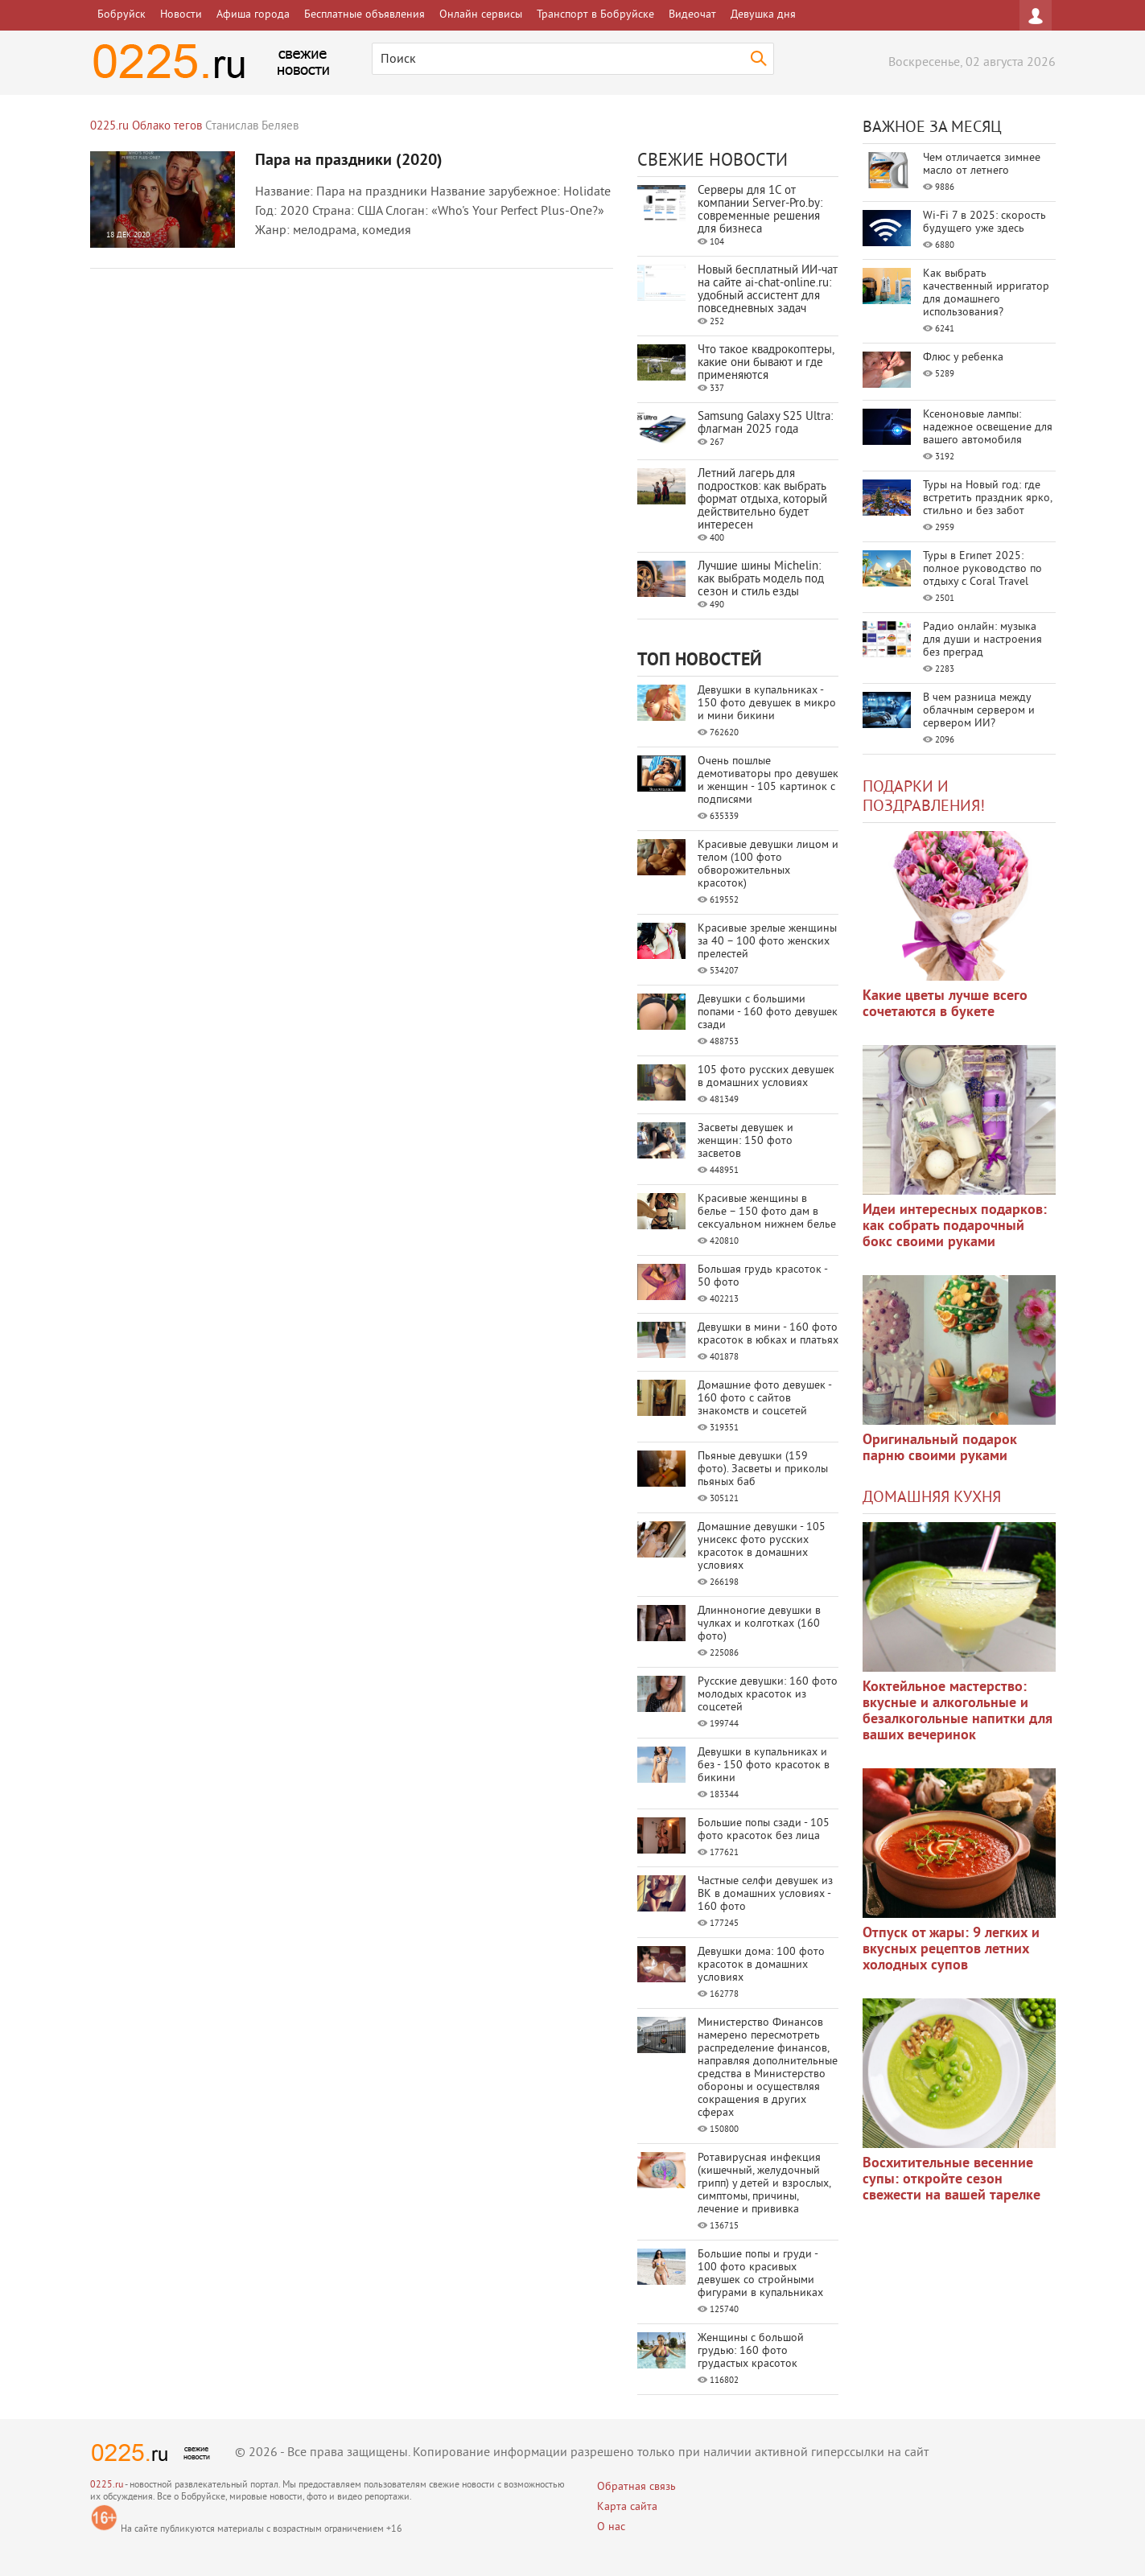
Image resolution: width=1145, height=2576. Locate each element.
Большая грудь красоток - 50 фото (762, 1276)
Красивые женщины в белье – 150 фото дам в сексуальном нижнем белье (767, 1212)
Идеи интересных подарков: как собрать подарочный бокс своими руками (955, 1226)
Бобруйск (121, 15)
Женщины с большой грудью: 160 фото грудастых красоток (751, 2351)
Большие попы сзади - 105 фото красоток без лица (764, 1830)
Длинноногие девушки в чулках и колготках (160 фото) (759, 1624)
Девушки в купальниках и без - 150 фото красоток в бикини (764, 1765)
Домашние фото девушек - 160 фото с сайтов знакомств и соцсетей (764, 1398)
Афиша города (253, 15)
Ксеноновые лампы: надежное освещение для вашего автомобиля (987, 427)
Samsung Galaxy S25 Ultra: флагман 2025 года (765, 423)
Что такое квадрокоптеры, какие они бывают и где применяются (766, 363)
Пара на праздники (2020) (349, 160)
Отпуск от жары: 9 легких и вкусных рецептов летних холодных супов (951, 1949)
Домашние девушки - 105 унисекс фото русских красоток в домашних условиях (762, 1546)
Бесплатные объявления (364, 15)
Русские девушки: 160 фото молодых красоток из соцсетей (768, 1694)
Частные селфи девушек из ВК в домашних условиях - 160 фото (765, 1894)
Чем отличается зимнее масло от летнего (981, 164)
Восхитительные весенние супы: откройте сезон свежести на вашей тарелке (951, 2179)
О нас (611, 2527)
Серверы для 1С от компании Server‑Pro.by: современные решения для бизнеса (760, 210)
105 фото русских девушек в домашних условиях (766, 1077)
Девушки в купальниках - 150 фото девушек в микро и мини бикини (767, 703)
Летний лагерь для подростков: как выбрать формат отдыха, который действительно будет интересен (762, 500)
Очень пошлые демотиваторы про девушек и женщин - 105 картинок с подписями (768, 781)
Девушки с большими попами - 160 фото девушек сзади (768, 1012)
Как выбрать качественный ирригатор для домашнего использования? (986, 293)
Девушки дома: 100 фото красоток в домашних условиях (761, 1965)
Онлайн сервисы (480, 15)
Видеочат (692, 15)
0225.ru (106, 2485)
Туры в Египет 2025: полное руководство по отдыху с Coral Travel (982, 569)
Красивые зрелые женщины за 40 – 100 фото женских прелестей (767, 941)
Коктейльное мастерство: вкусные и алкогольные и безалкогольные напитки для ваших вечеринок (957, 1711)
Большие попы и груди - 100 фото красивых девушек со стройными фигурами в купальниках (760, 2274)
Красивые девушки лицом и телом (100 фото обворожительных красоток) (768, 864)
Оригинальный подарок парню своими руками (940, 1448)
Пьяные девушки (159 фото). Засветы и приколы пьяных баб (763, 1469)
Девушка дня (763, 15)
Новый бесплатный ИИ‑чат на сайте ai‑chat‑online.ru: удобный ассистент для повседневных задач (768, 290)
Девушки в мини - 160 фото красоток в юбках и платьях (768, 1334)
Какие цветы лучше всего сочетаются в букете (945, 1004)
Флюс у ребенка (963, 357)
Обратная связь (636, 2487)
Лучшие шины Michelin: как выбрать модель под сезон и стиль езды (761, 579)
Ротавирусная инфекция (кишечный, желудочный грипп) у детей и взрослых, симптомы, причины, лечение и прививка (764, 2183)
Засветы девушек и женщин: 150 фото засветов (745, 1141)
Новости (181, 15)
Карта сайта (627, 2507)
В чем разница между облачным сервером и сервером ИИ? (979, 710)
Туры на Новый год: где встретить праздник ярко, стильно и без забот (987, 498)
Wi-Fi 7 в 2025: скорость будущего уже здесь (984, 222)
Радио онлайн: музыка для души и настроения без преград (982, 640)
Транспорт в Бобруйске (595, 15)
